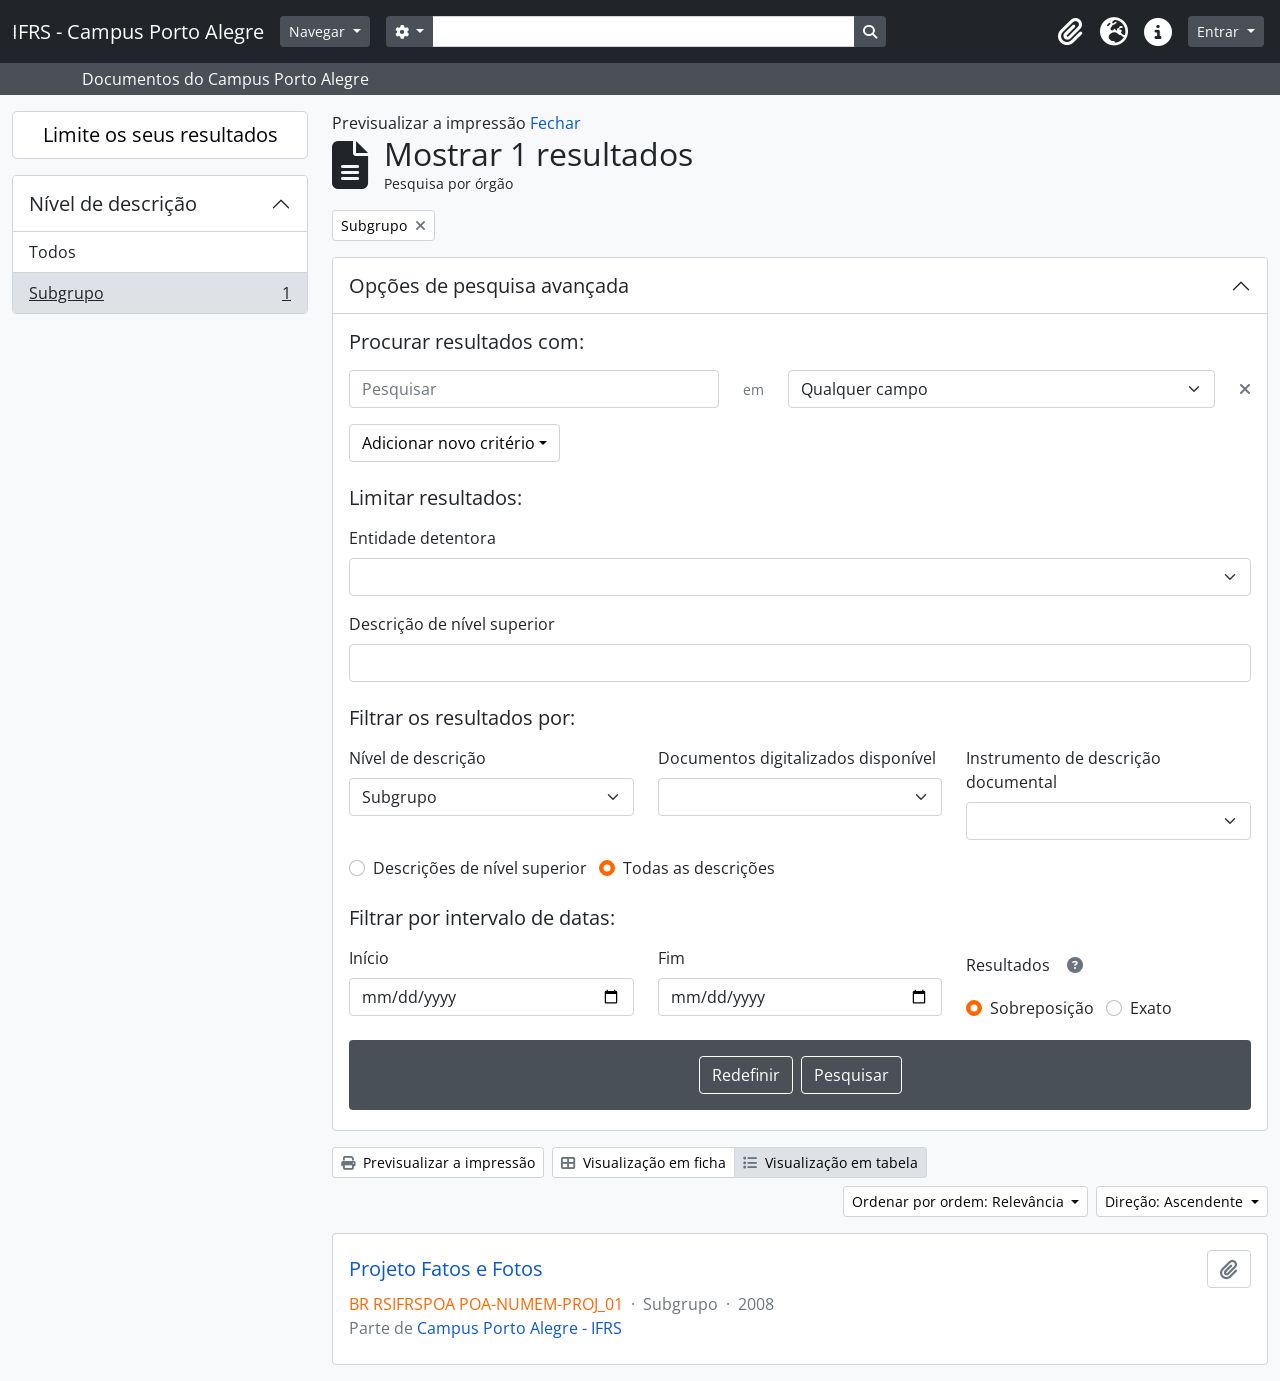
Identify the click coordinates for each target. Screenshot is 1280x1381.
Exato (1151, 1008)
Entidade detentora (422, 538)
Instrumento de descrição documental (1063, 770)
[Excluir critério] (1245, 389)
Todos (52, 252)
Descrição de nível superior (452, 624)
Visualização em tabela (830, 1162)
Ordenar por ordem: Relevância (960, 1201)
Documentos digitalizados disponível (797, 758)
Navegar (319, 31)
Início (369, 958)
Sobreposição (1042, 1008)
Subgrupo (159, 297)
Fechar (555, 123)
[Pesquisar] (534, 389)
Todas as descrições (699, 868)
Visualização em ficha (643, 1162)
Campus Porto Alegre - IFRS (519, 1328)
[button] (1070, 32)
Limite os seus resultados (160, 134)
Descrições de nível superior (480, 868)
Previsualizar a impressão (438, 1162)
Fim (671, 958)
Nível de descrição (113, 203)
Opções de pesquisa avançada (489, 285)
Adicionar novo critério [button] (448, 443)
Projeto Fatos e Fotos (446, 1269)
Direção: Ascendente (1176, 1201)
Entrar (1220, 31)
